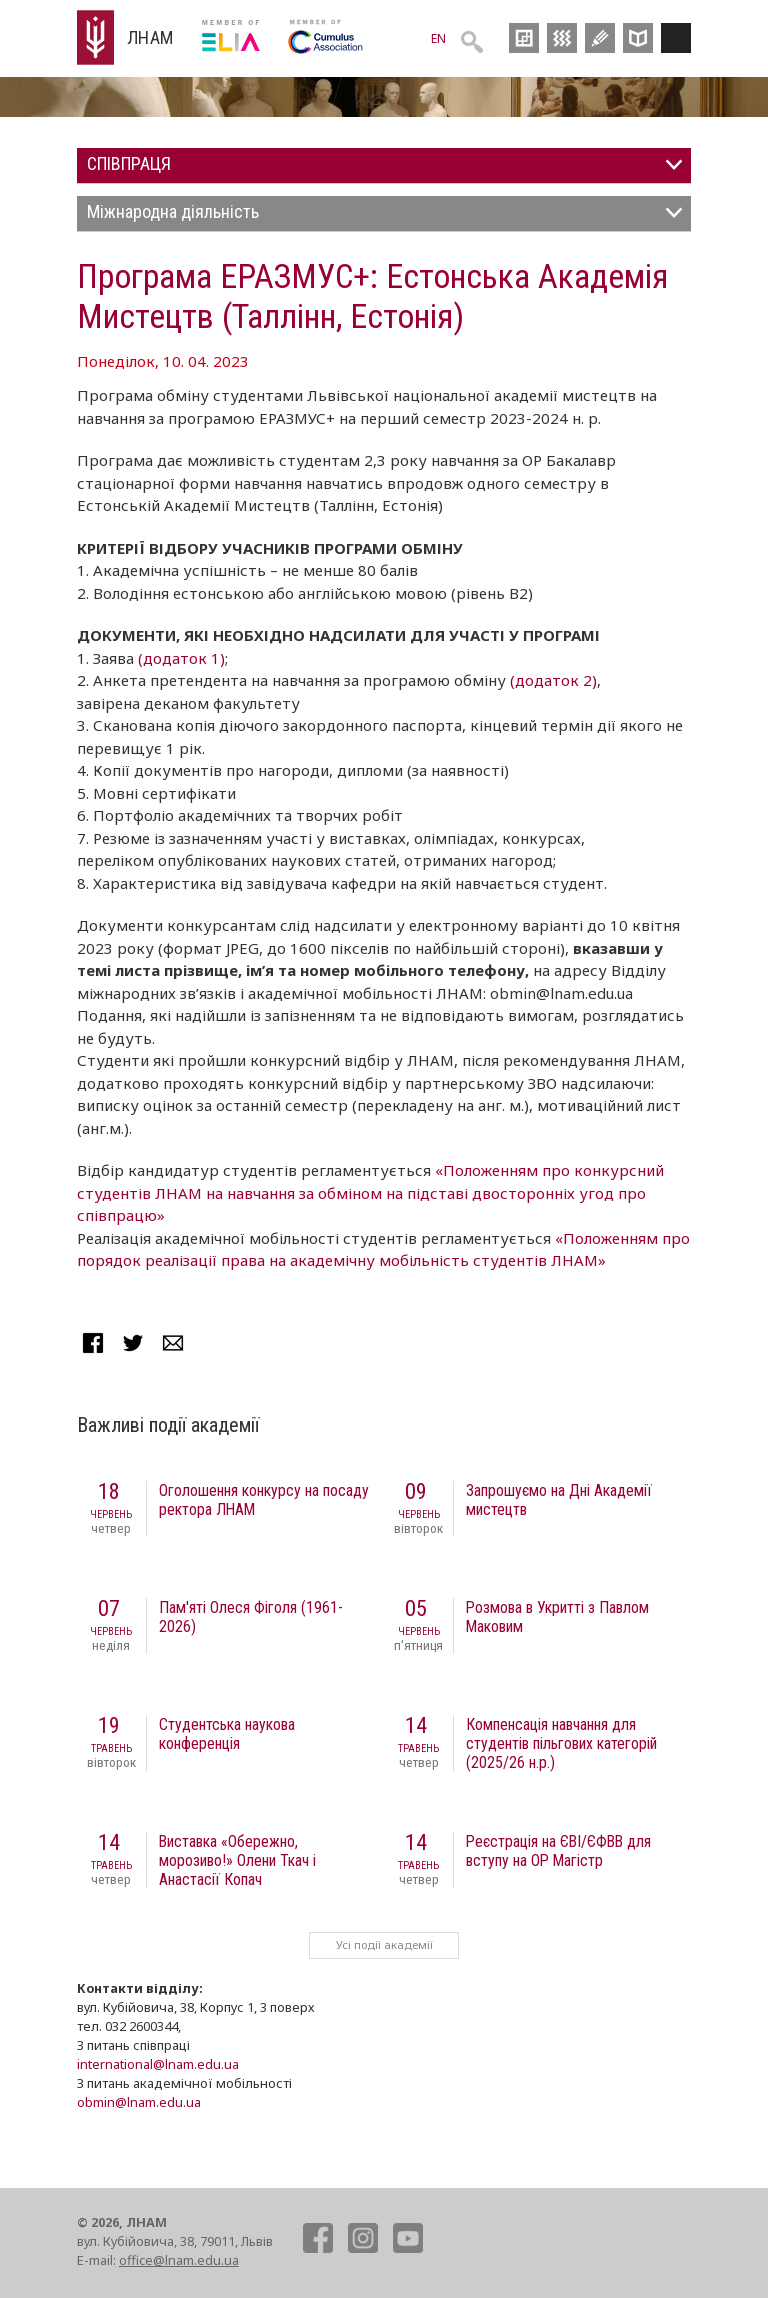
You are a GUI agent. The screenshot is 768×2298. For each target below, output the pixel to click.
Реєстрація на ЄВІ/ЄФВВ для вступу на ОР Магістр (558, 1851)
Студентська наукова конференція (227, 1734)
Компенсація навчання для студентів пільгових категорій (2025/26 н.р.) (561, 1743)
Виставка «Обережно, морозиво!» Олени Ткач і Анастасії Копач (237, 1860)
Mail (173, 1343)
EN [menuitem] (438, 38)
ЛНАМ (150, 37)
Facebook (93, 1343)
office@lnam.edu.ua (179, 2260)
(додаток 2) (553, 680)
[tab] (384, 166)
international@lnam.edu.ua (158, 2064)
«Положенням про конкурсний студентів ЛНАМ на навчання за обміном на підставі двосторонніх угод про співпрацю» (370, 1192)
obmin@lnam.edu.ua (139, 2102)
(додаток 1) (181, 658)
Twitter (133, 1343)
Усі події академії (384, 1944)
